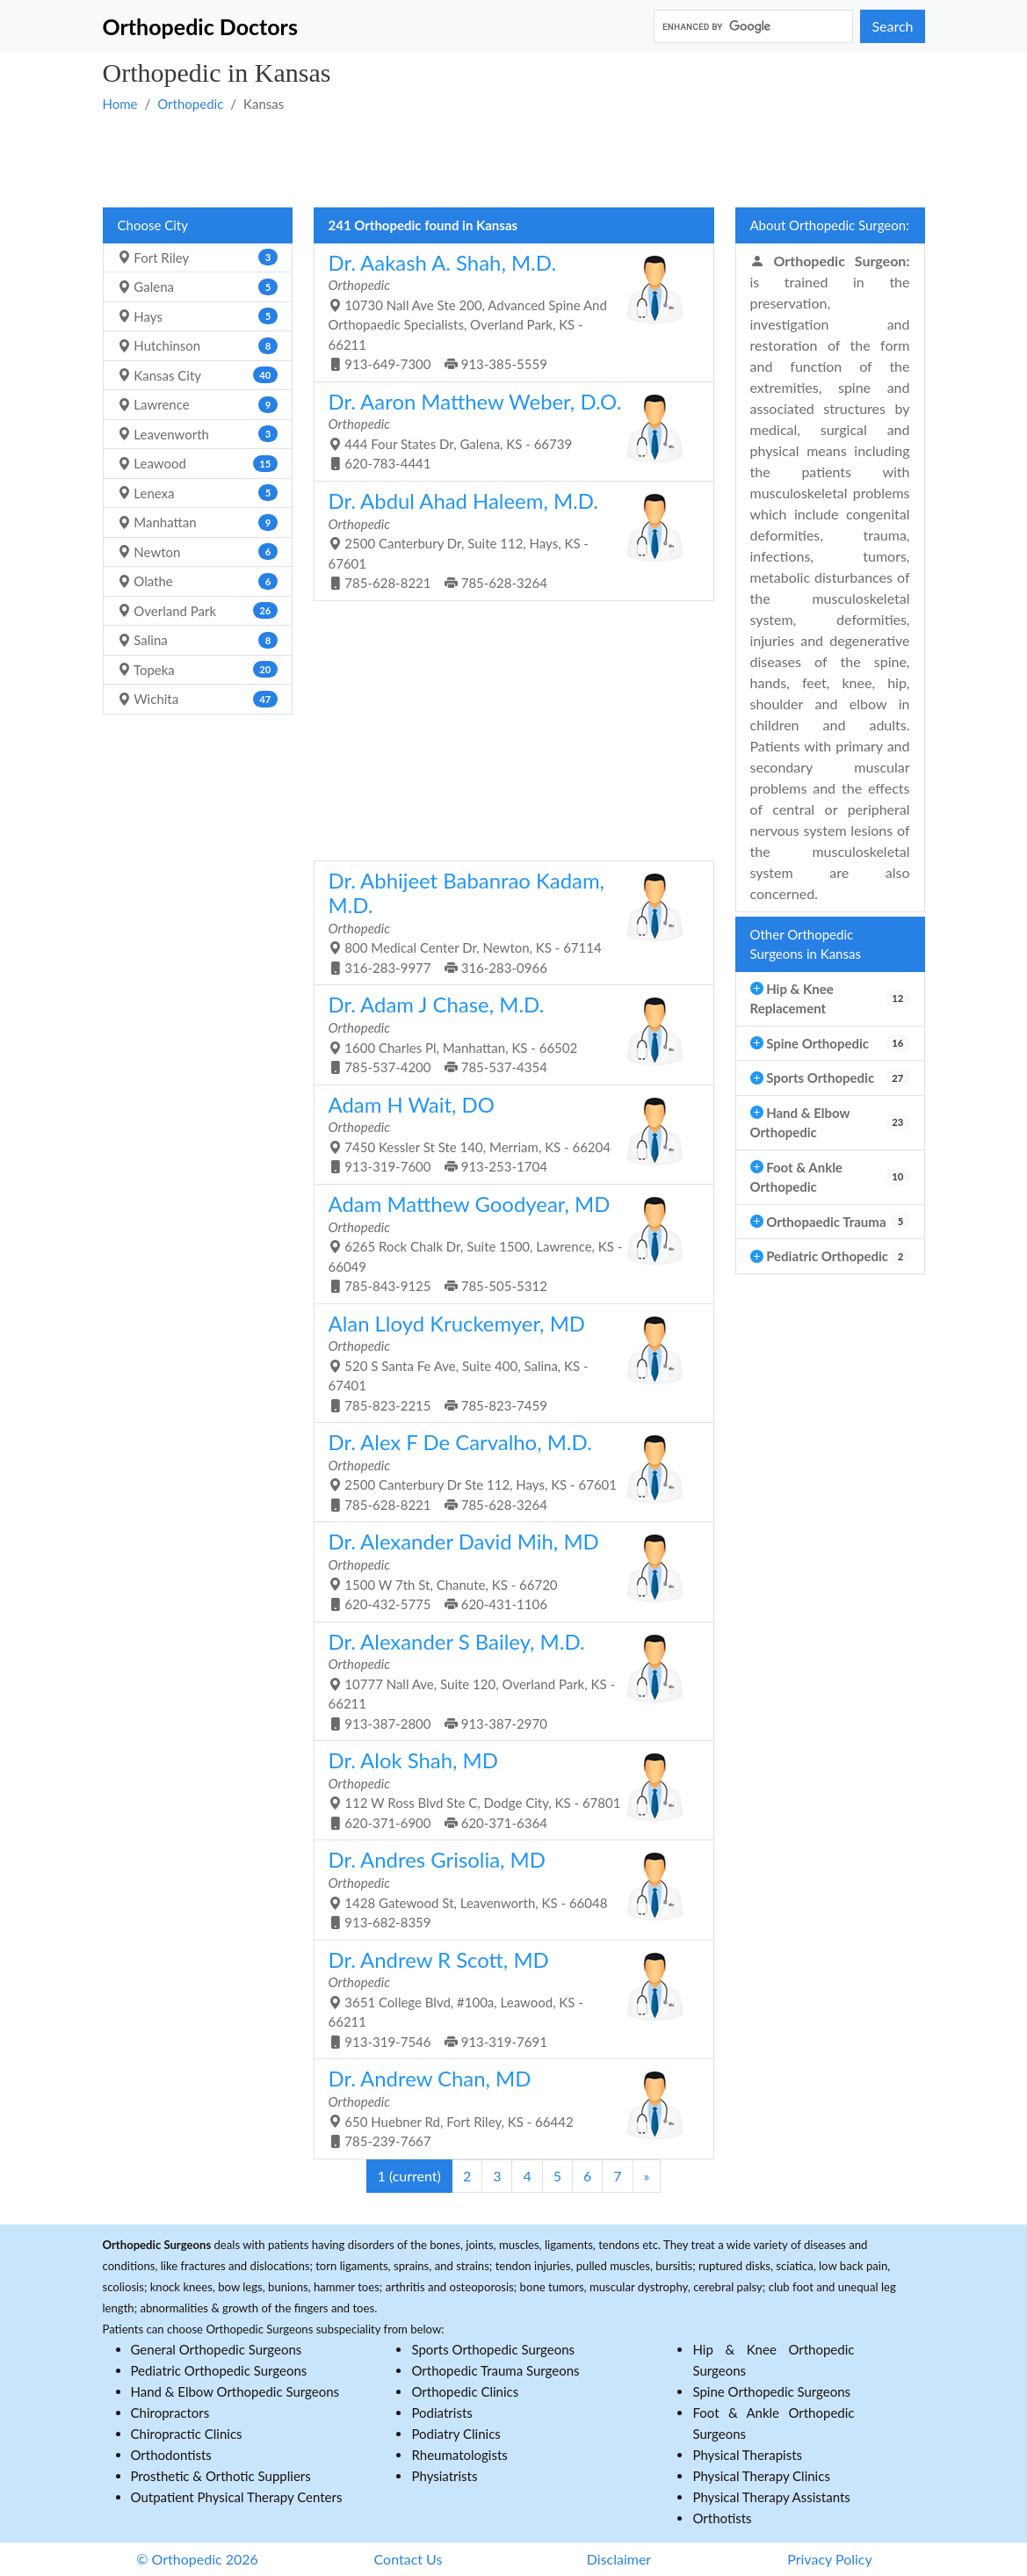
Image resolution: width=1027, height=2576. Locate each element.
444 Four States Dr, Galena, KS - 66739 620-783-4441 (507, 430)
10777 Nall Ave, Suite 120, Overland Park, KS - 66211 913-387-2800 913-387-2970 (507, 1680)
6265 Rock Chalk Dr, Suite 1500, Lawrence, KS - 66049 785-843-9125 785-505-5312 (507, 1242)
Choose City (153, 225)
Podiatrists (441, 2412)
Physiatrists (444, 2476)
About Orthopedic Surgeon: (829, 225)
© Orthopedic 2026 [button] (197, 2559)
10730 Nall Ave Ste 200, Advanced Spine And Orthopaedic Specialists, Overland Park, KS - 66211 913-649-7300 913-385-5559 (507, 311)
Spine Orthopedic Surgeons (771, 2391)
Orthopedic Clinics (464, 2391)
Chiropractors (170, 2412)
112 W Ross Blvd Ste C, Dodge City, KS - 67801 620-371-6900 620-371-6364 (507, 1789)
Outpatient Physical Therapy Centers (237, 2497)
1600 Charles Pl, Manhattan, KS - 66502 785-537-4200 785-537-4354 (507, 1033)
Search (892, 26)
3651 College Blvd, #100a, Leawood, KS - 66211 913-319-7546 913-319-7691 (507, 1998)
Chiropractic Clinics (186, 2434)
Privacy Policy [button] (829, 2559)
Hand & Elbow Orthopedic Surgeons (235, 2391)
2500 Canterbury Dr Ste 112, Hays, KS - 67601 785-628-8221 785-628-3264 (507, 1471)
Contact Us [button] (408, 2559)
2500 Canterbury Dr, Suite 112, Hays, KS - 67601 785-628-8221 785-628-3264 (507, 539)
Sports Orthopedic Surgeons (493, 2349)
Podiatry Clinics (455, 2434)
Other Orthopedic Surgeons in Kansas (805, 944)
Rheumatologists (459, 2455)
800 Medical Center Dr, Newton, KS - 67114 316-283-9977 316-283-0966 (507, 921)
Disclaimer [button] (619, 2559)
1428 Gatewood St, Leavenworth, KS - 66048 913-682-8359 (507, 1888)
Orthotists (721, 2518)
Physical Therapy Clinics (760, 2476)
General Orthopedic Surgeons (216, 2349)
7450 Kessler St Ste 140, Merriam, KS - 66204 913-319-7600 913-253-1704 (507, 1133)
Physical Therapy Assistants (771, 2497)
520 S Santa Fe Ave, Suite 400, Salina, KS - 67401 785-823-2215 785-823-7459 (507, 1361)
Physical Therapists (747, 2455)
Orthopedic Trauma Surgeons (495, 2370)
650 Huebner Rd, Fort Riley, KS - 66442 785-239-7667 (507, 2107)
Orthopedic (190, 104)
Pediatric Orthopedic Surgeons (219, 2370)
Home (120, 104)
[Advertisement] (514, 159)
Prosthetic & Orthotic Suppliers (221, 2476)
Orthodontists (171, 2455)
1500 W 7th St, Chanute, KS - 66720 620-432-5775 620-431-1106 (507, 1570)
